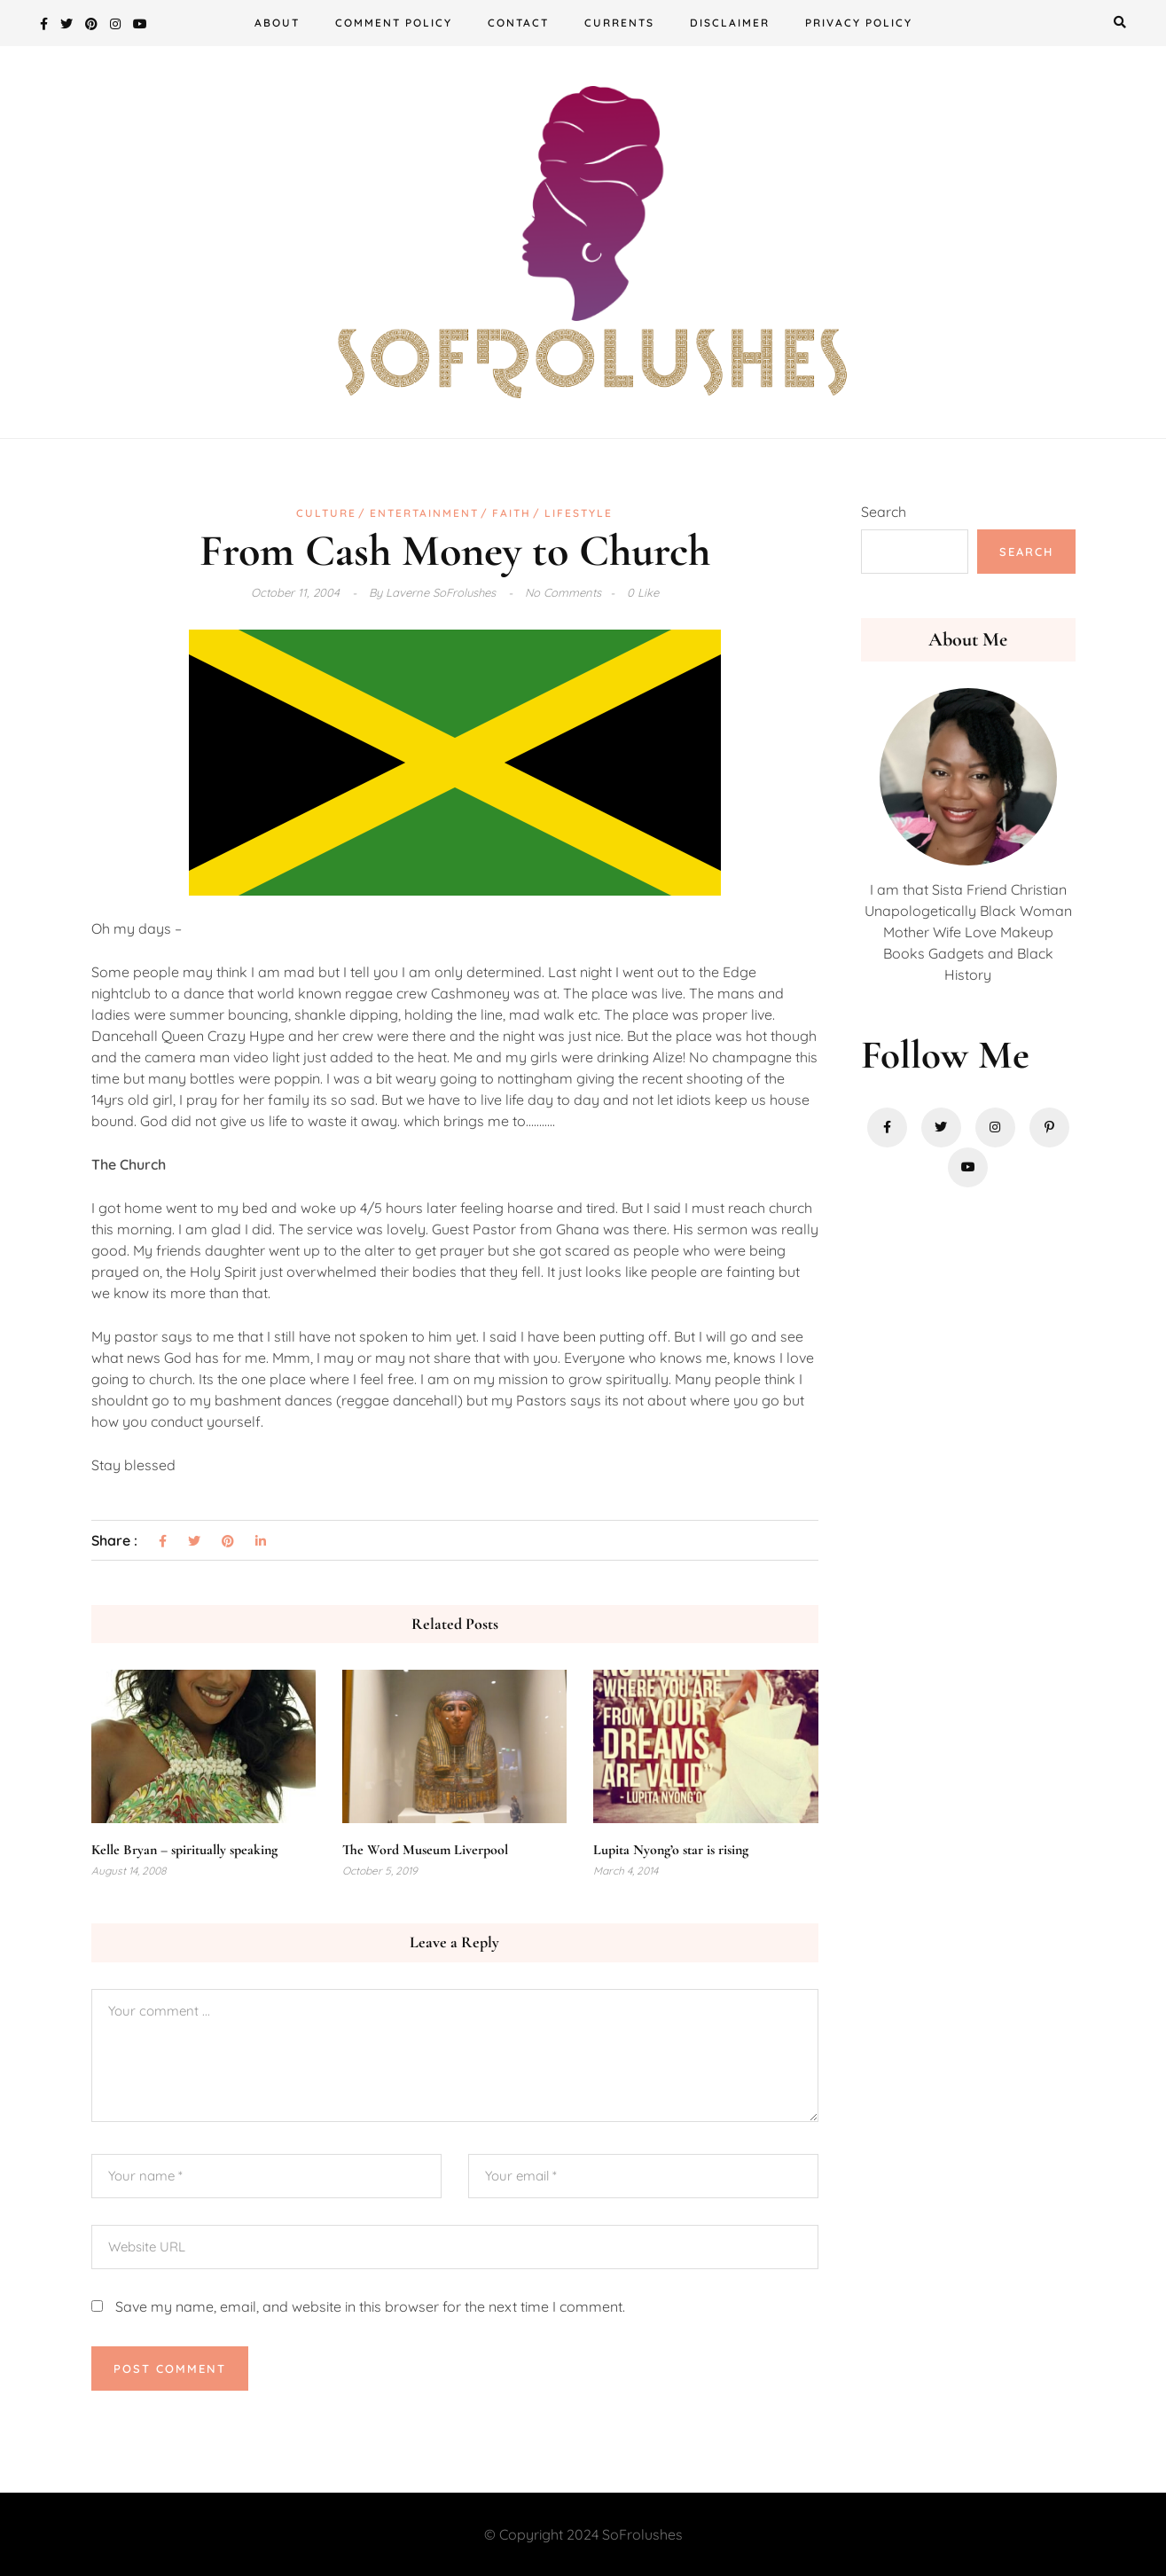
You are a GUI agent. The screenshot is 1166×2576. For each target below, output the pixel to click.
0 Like (643, 592)
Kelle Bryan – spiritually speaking (184, 1850)
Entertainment (424, 513)
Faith (511, 513)
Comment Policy (393, 22)
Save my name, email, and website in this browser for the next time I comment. (370, 2306)
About (277, 22)
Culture (326, 513)
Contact (518, 22)
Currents (619, 22)
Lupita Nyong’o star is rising (670, 1850)
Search (883, 512)
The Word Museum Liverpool (425, 1850)
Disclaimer (730, 22)
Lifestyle (578, 513)
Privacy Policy (858, 22)
